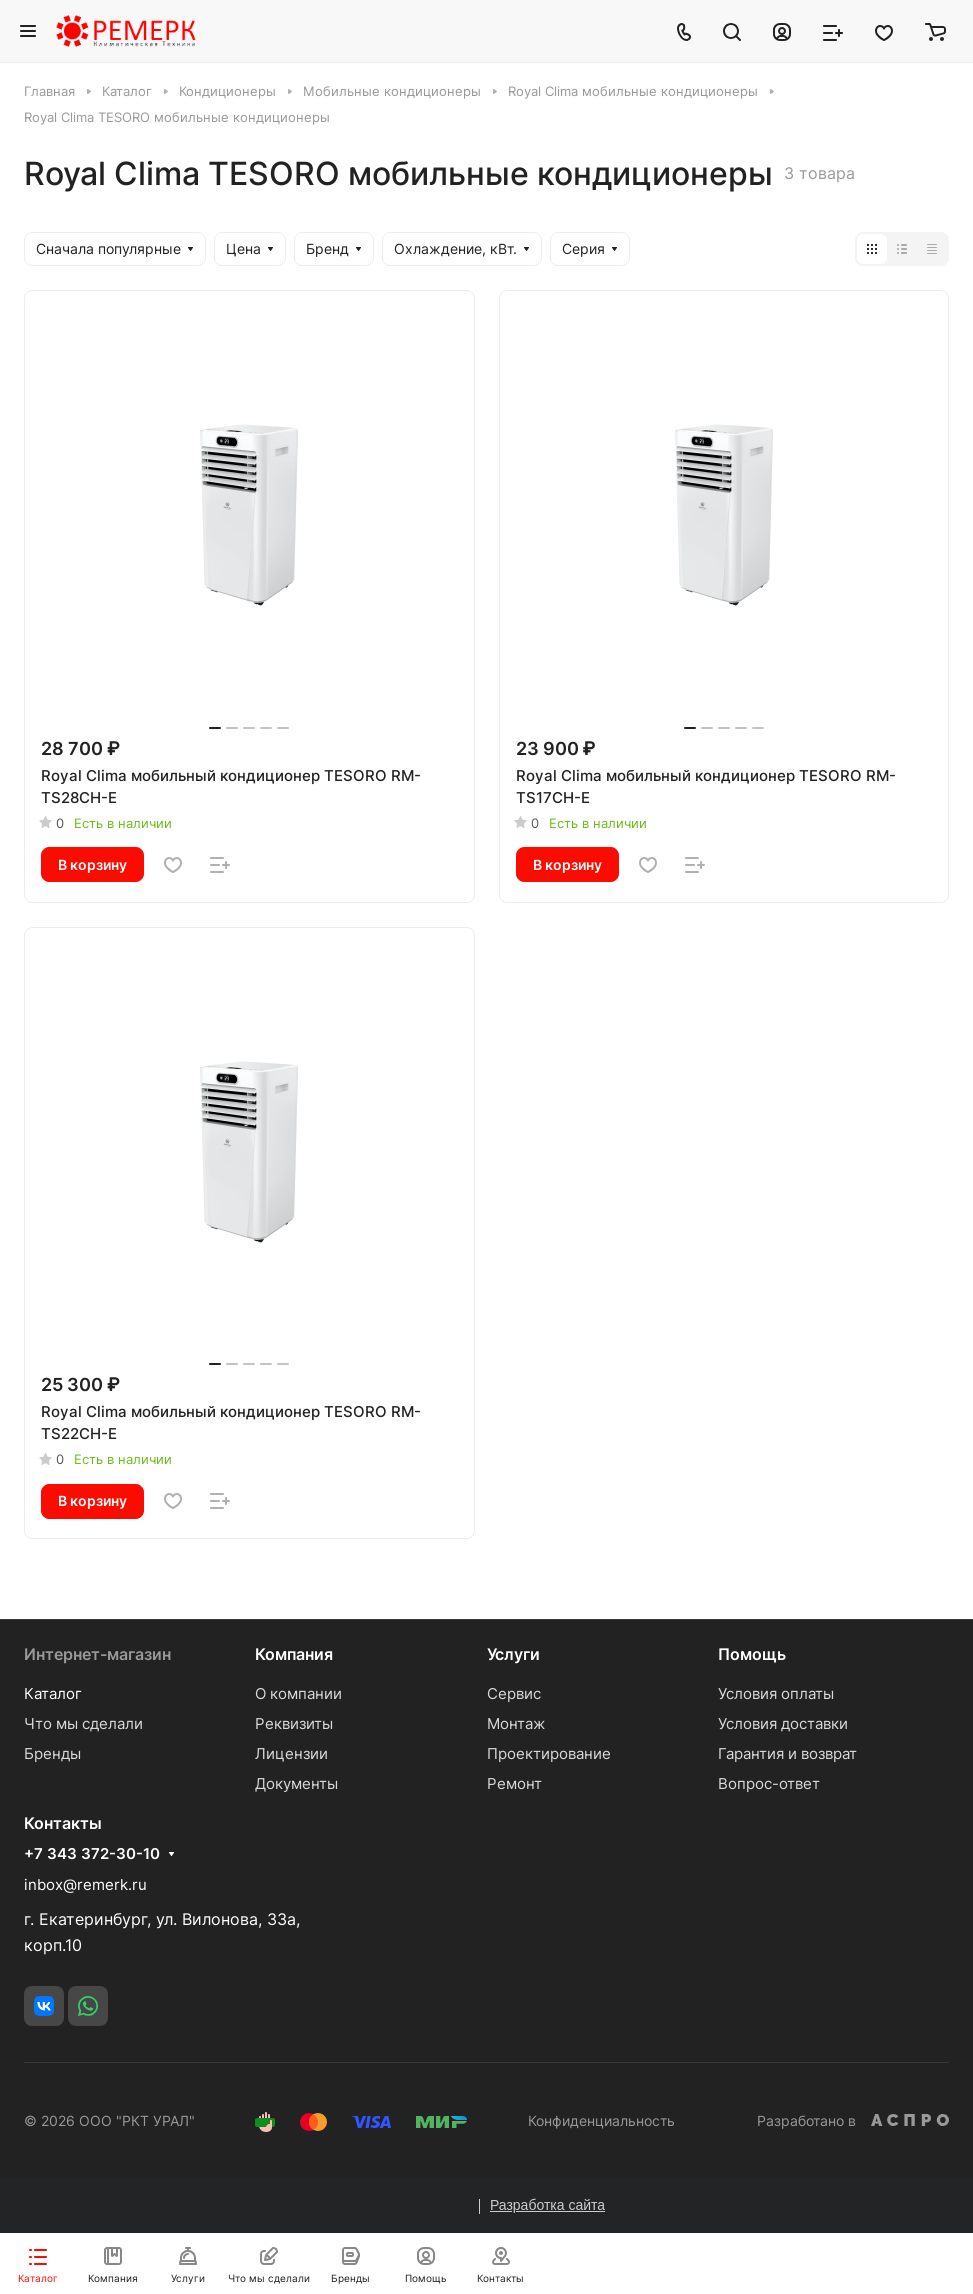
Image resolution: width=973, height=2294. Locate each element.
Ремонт (514, 1783)
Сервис (514, 1693)
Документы (296, 1783)
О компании (298, 1693)
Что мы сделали (83, 1723)
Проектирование (549, 1753)
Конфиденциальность (601, 2120)
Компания (294, 1654)
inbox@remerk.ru (85, 1884)
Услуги (513, 1654)
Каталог (53, 1693)
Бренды (52, 1753)
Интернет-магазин (97, 1654)
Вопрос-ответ (769, 1783)
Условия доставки (783, 1723)
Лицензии (291, 1753)
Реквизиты (294, 1723)
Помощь (752, 1654)
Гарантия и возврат (787, 1753)
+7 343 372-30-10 (92, 1854)
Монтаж (516, 1723)
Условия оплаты (776, 1693)
